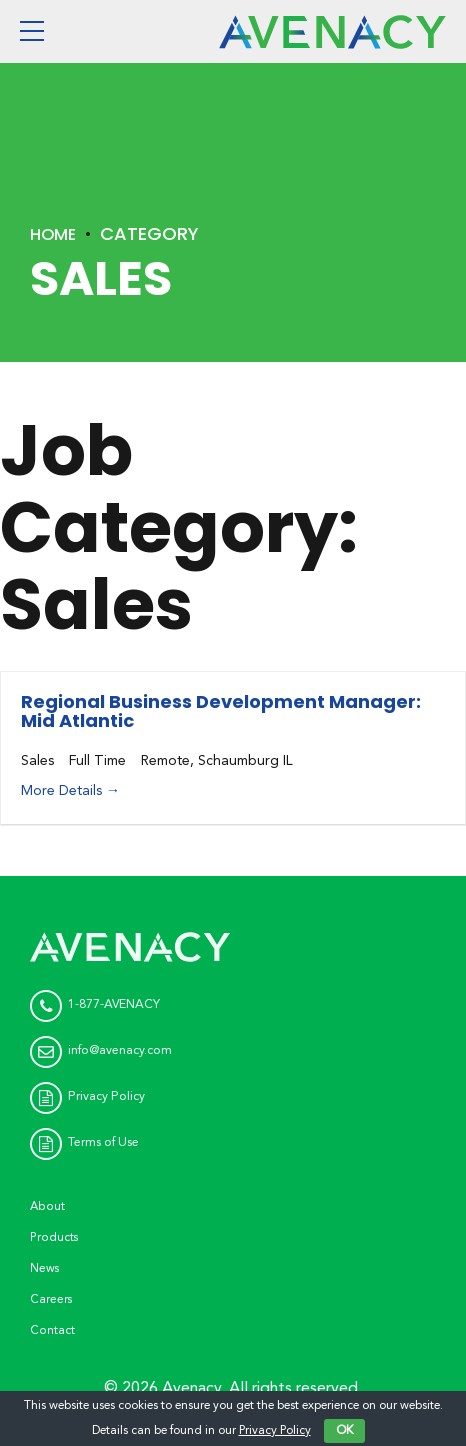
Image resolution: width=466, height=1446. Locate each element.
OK (344, 1431)
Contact (53, 1329)
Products (55, 1236)
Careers (51, 1298)
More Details (70, 791)
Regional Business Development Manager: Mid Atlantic (221, 711)
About (48, 1206)
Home (55, 233)
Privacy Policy (275, 1431)
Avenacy (191, 1387)
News (45, 1267)
